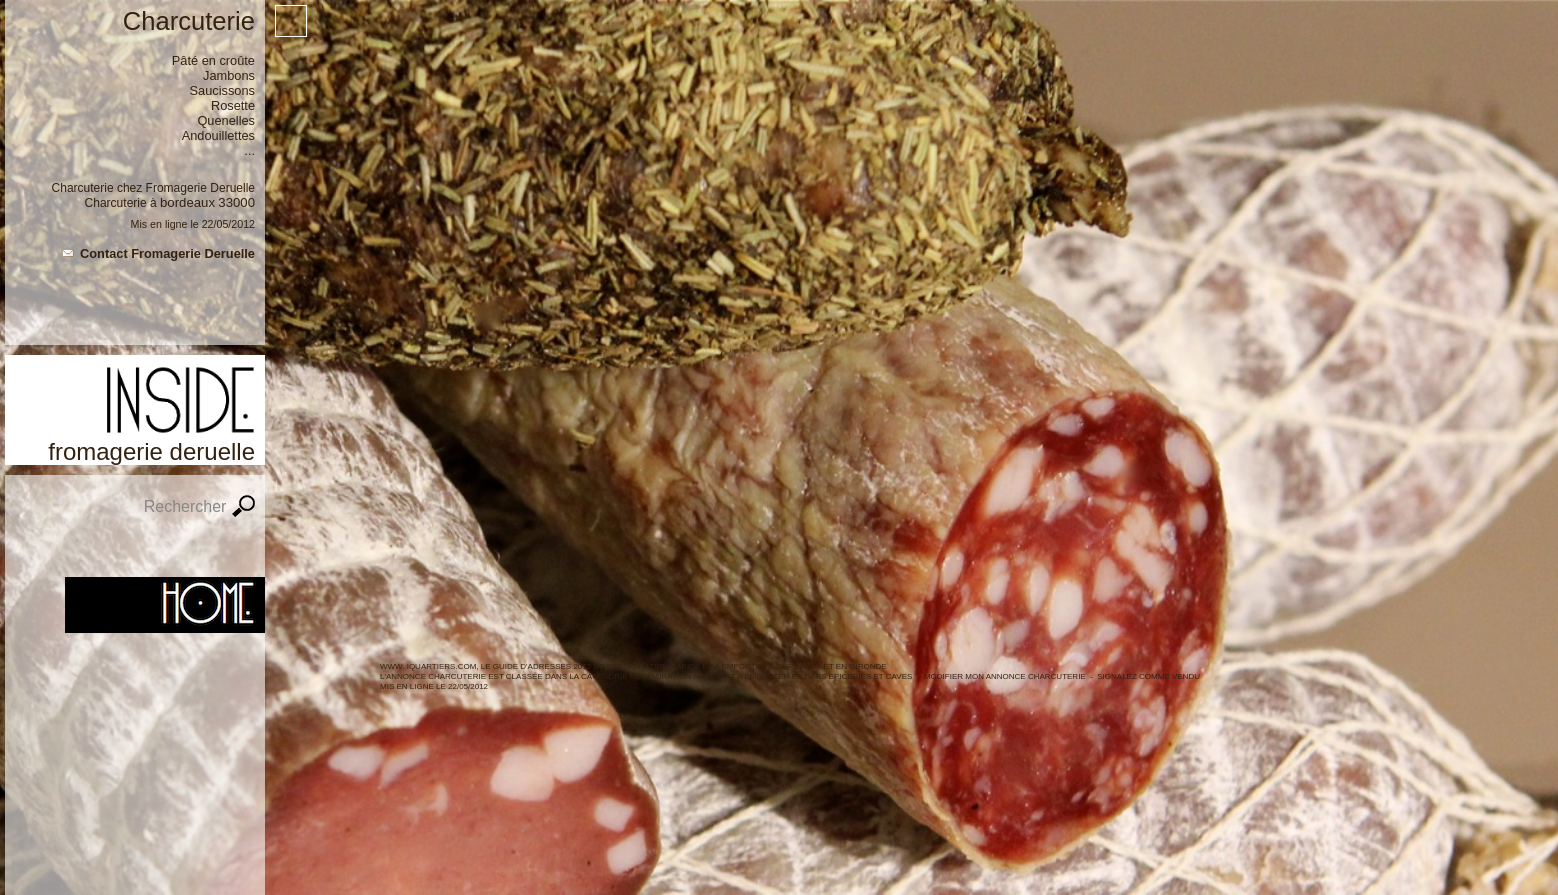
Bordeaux (187, 202)
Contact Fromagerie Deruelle (167, 253)
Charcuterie (116, 203)
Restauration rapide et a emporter (710, 676)
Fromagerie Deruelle (200, 188)
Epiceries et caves (871, 676)
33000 (236, 202)
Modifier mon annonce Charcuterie (1005, 676)
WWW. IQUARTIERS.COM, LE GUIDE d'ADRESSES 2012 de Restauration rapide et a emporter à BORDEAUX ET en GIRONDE (633, 666)
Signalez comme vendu (1148, 676)
